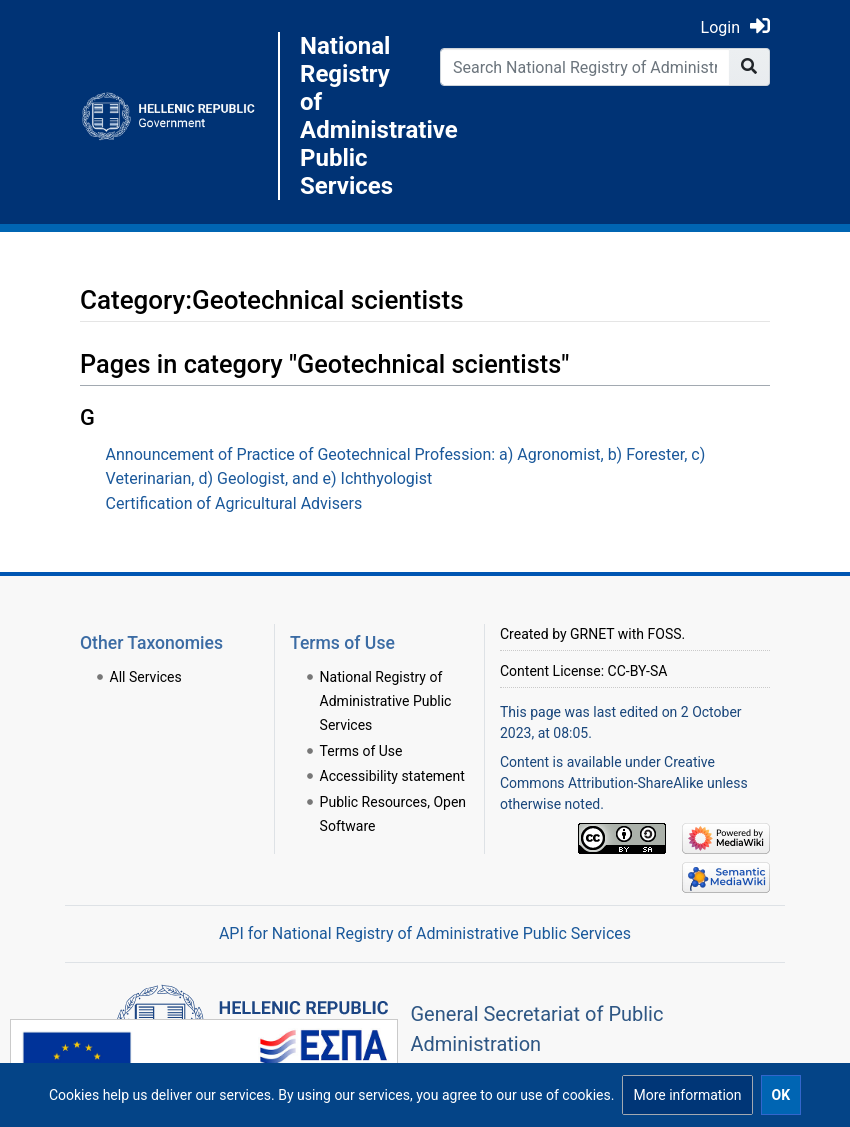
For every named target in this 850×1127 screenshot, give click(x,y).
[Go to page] (749, 67)
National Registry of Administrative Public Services (355, 116)
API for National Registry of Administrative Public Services (425, 933)
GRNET (592, 634)
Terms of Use (361, 751)
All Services (146, 677)
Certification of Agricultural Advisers (234, 503)
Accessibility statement (392, 776)
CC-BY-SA (638, 671)
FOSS (665, 634)
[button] (687, 1095)
